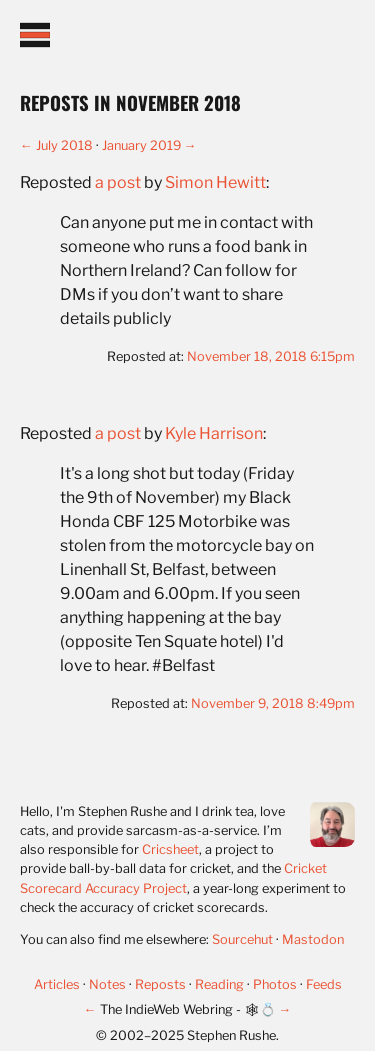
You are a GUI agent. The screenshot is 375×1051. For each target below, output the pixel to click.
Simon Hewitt (215, 182)
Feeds (324, 984)
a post (118, 182)
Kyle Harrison (214, 433)
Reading (221, 984)
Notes (109, 984)
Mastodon (313, 939)
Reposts (162, 984)
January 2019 (141, 145)
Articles (58, 984)
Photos (276, 984)
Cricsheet (170, 849)
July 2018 (64, 145)
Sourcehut (242, 939)
